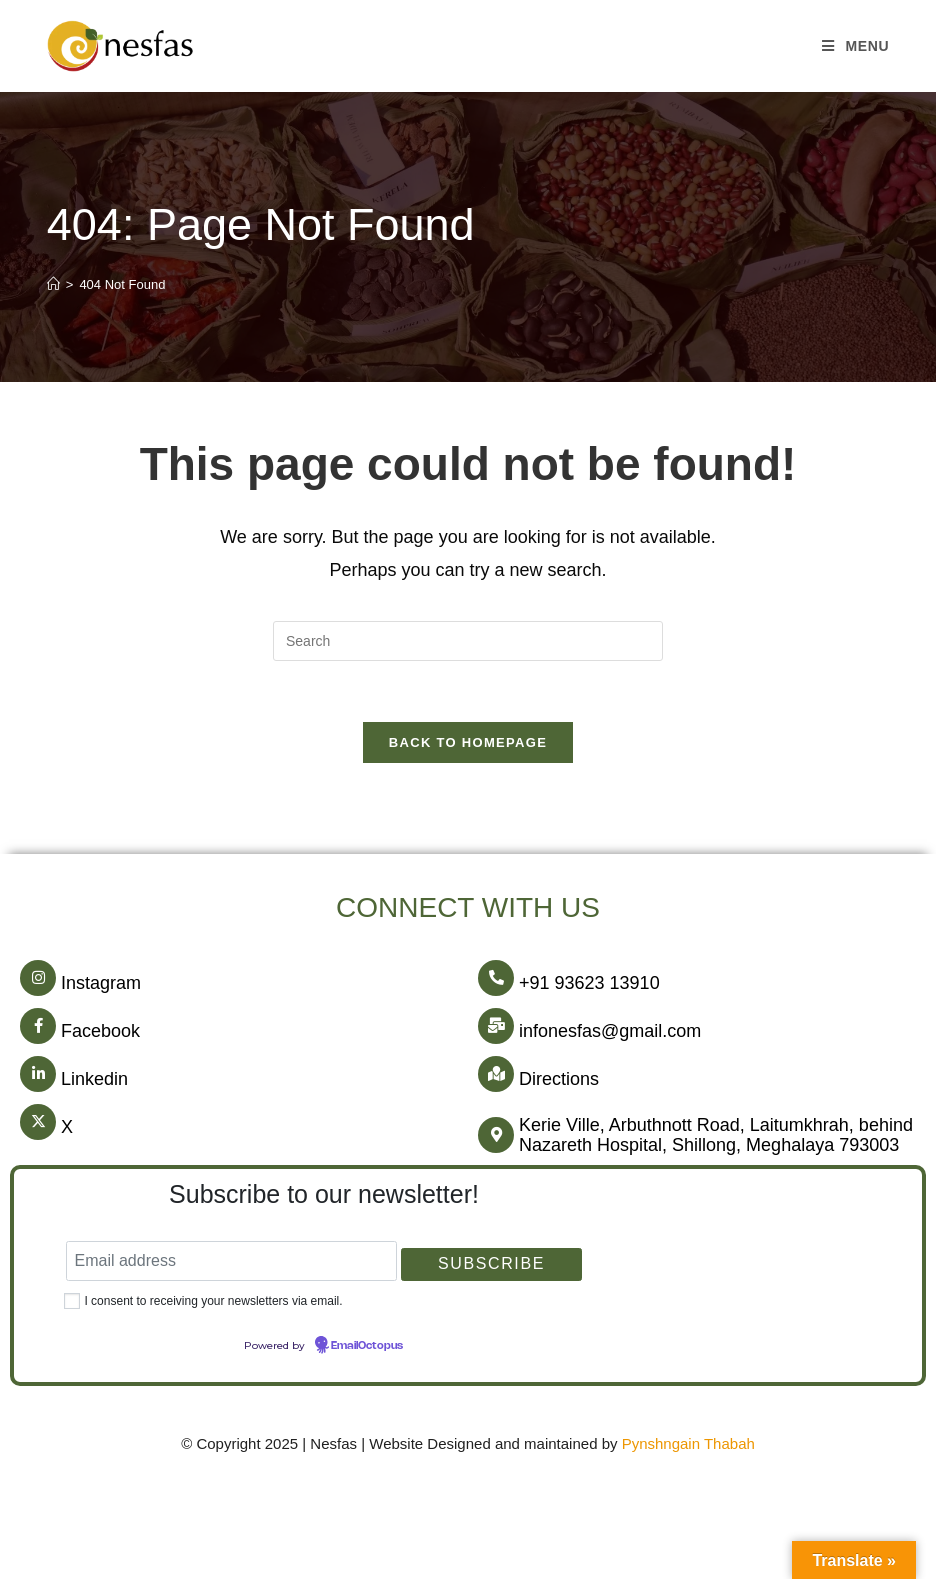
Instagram (101, 983)
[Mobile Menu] (855, 46)
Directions (559, 1079)
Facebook (100, 1031)
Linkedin (94, 1079)
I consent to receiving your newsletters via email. (213, 1301)
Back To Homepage (468, 742)
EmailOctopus (367, 1346)
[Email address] (231, 1261)
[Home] (53, 284)
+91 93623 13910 (589, 983)
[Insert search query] (468, 641)
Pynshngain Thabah (688, 1443)
